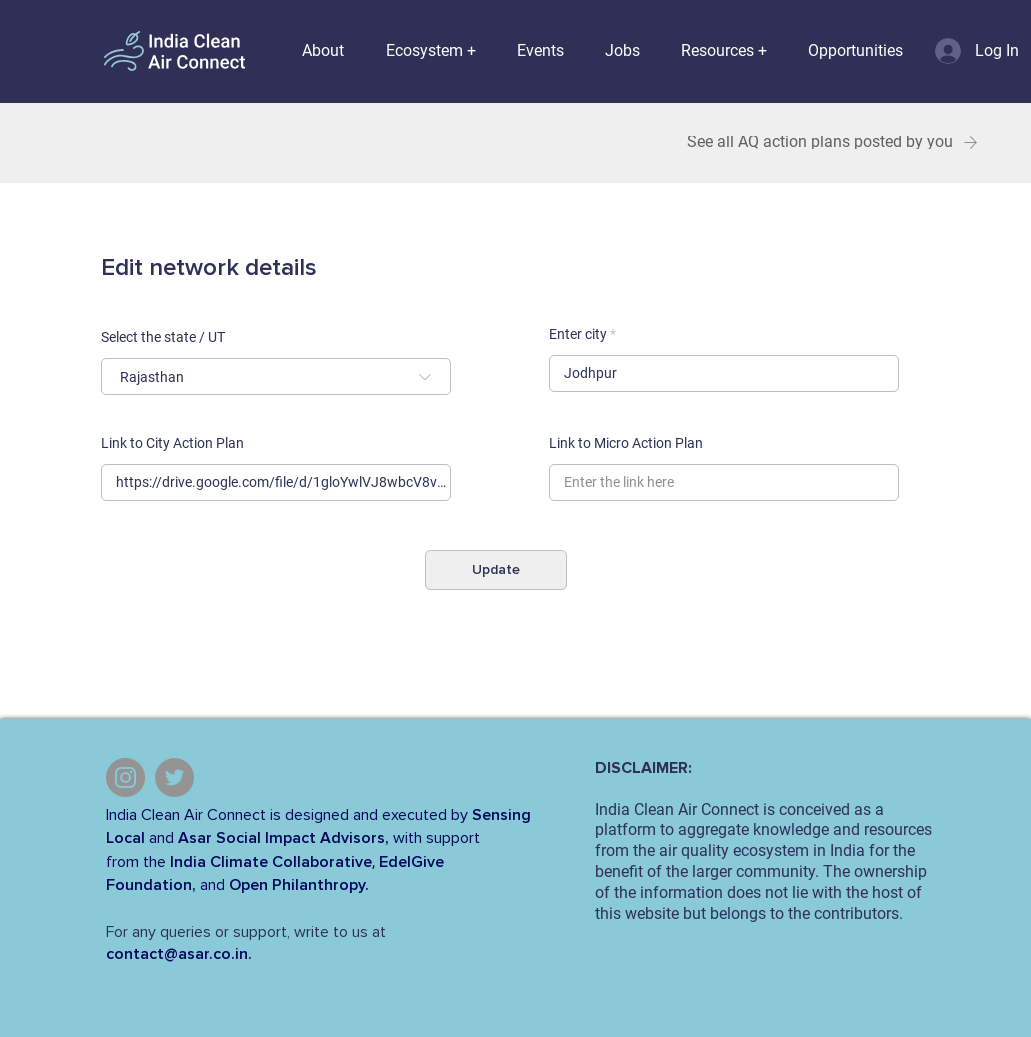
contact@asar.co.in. (179, 954)
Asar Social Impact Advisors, (283, 838)
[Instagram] (125, 777)
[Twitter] (174, 777)
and (161, 838)
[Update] (496, 570)
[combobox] (276, 376)
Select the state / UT (163, 337)
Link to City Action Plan (172, 443)
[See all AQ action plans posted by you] (833, 142)
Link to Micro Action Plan (626, 443)
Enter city (578, 334)
